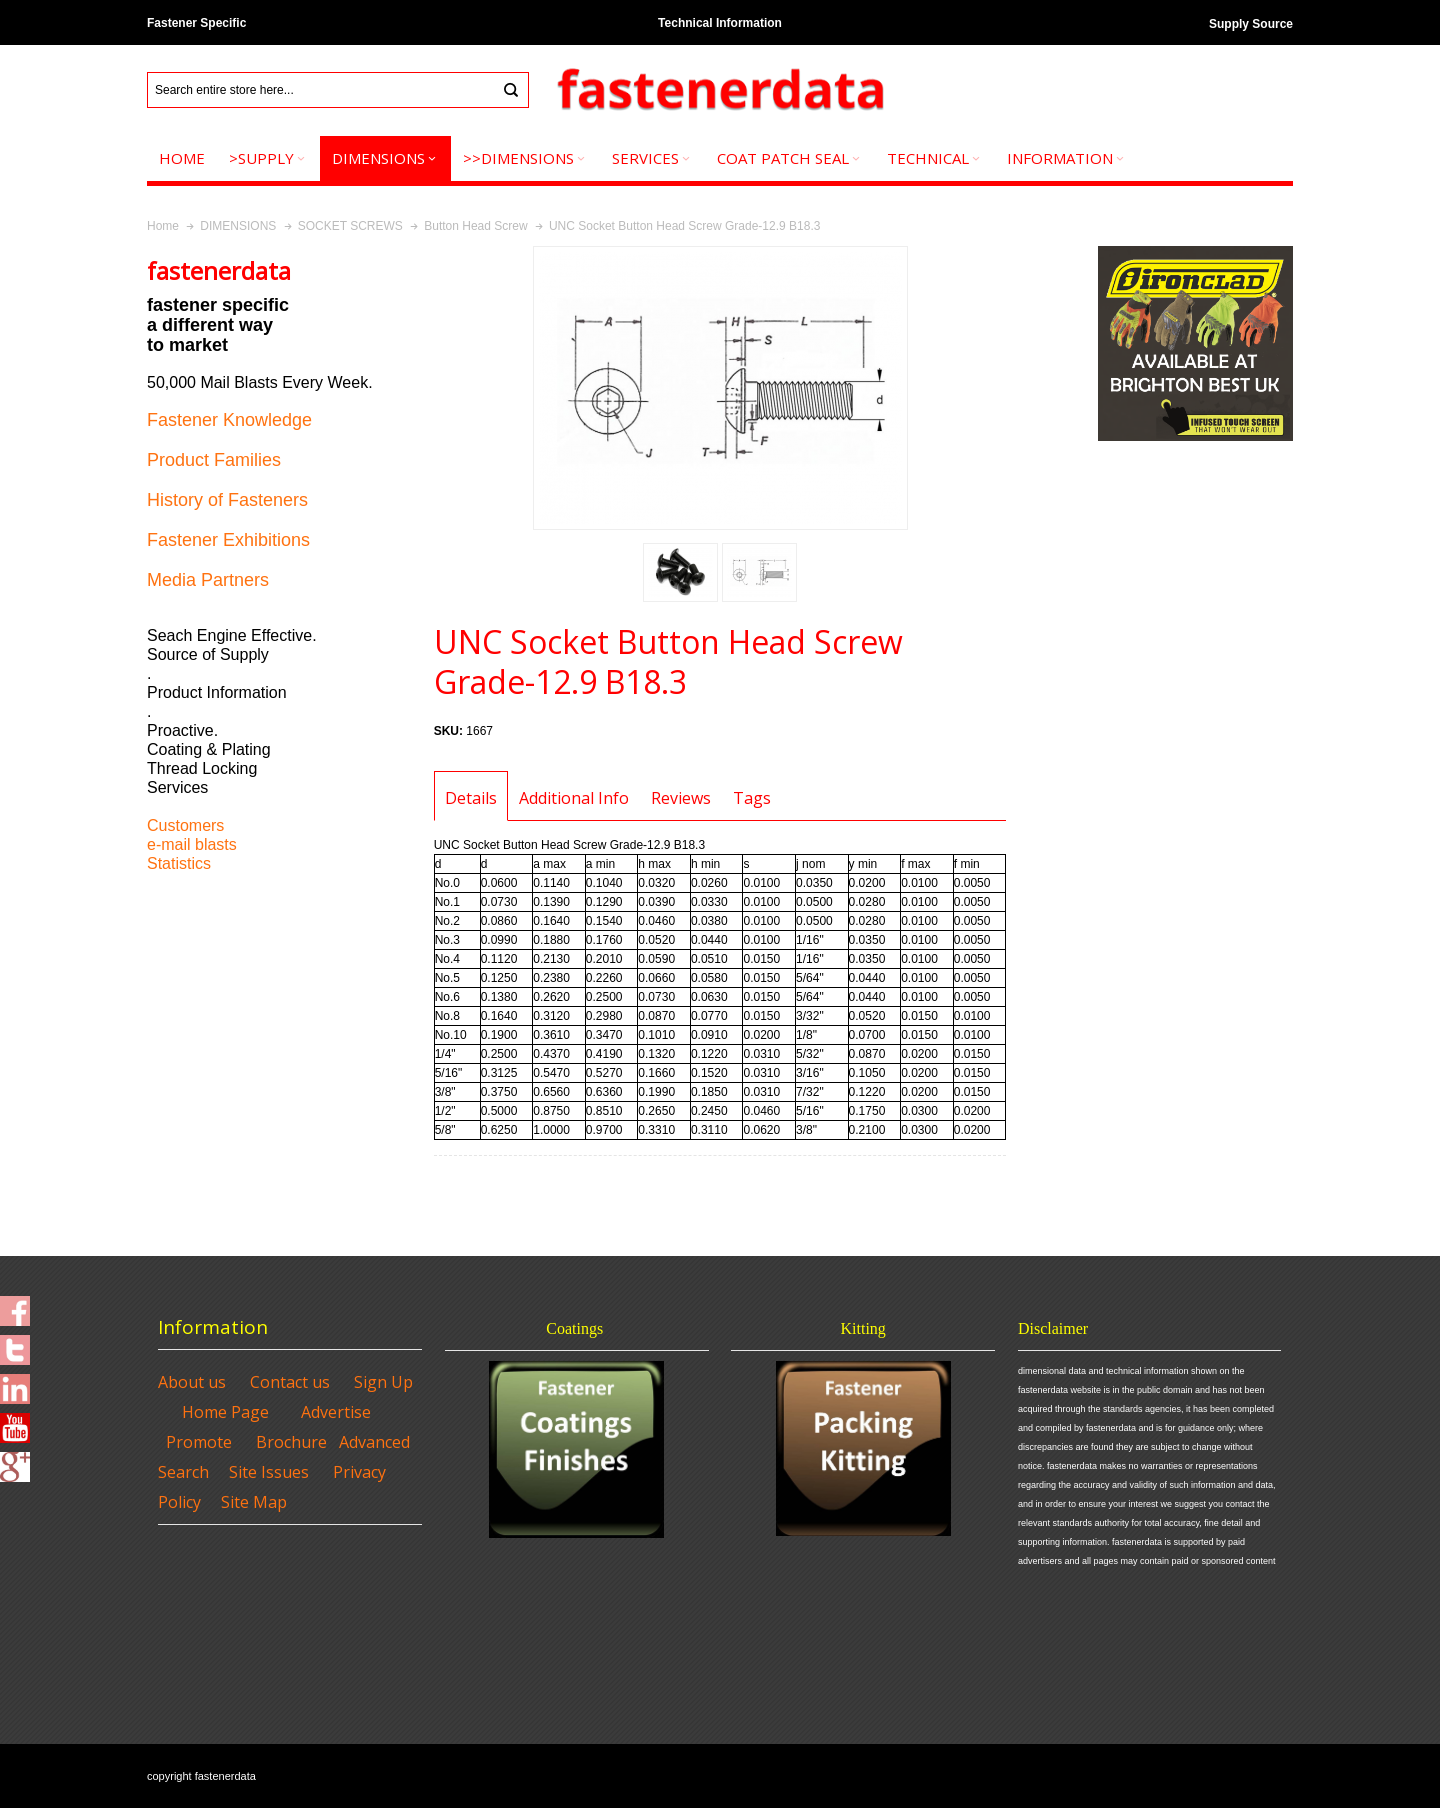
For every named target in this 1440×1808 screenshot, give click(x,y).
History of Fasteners (227, 500)
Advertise (336, 1412)
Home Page (225, 1412)
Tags (752, 798)
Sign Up (383, 1382)
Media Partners (208, 580)
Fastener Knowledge (229, 420)
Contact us (290, 1382)
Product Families (214, 460)
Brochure (291, 1442)
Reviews (681, 798)
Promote (199, 1442)
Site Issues (269, 1472)
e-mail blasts (192, 844)
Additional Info (574, 798)
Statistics (179, 863)
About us (192, 1382)
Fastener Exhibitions (228, 540)
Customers (185, 825)
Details (471, 798)
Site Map (254, 1502)
